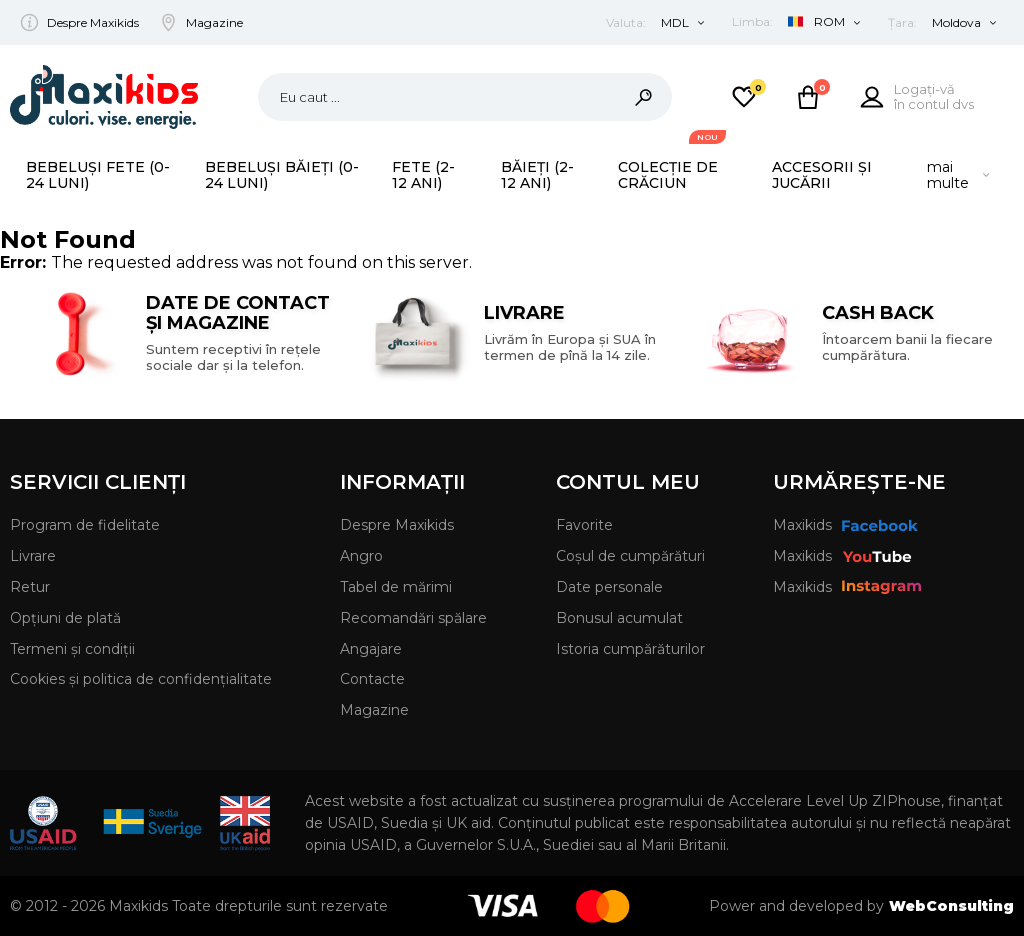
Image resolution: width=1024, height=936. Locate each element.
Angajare (371, 649)
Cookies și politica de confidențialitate (141, 679)
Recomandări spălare (413, 618)
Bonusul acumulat (619, 618)
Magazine (214, 22)
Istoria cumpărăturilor (630, 649)
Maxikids (845, 525)
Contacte (372, 679)
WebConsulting (951, 906)
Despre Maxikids (93, 22)
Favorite (584, 525)
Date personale (609, 587)
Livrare (33, 556)
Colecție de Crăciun (668, 175)
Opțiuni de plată (65, 618)
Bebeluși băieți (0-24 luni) (282, 175)
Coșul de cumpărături (630, 556)
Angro (361, 556)
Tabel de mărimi (396, 587)
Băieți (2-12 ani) (537, 175)
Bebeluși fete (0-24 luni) (98, 175)
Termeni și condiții (72, 649)
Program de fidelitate (85, 525)
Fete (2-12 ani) (423, 175)
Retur (30, 587)
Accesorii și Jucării (822, 175)
